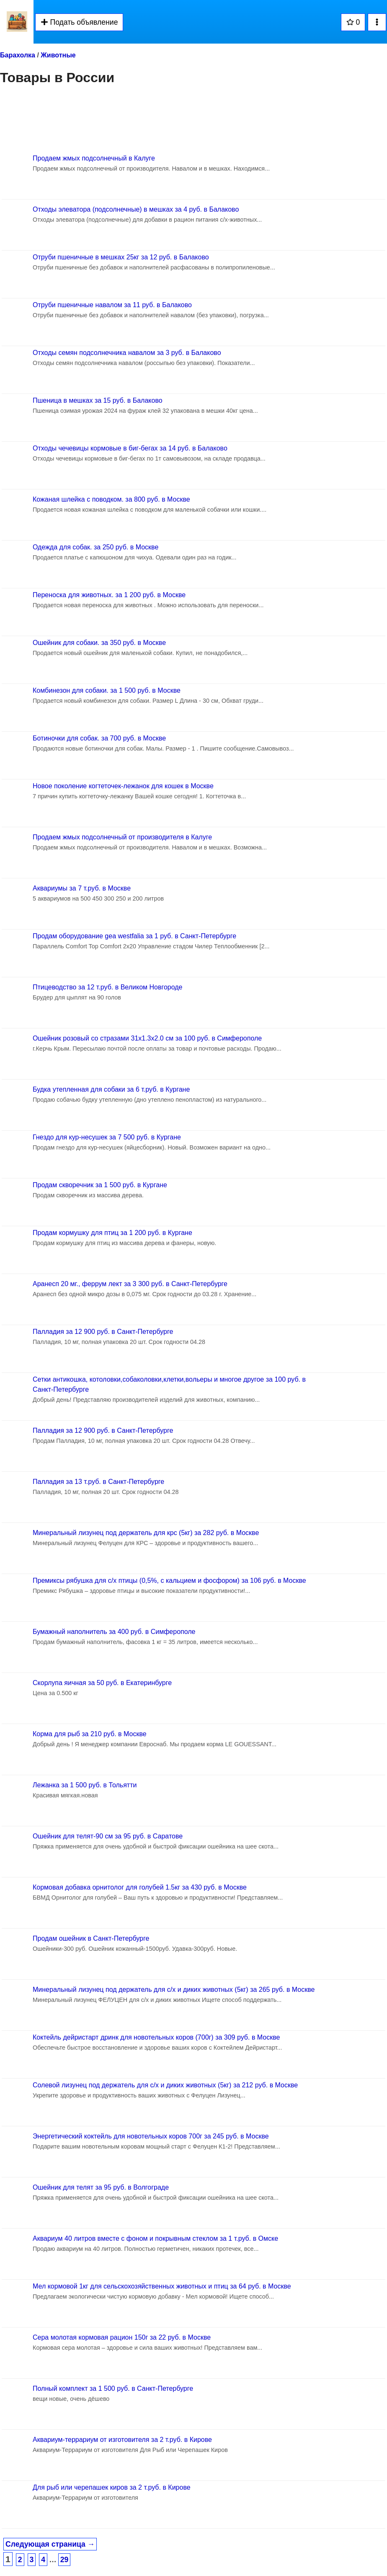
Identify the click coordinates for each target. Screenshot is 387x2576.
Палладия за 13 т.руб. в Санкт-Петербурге (98, 1481)
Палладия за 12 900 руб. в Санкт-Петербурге (103, 1331)
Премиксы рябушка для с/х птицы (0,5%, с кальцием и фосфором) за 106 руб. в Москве (169, 1580)
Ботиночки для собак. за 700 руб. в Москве (99, 738)
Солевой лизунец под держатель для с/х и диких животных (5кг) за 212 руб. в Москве (165, 2085)
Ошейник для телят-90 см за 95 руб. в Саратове (108, 1836)
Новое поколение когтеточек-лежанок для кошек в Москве (123, 786)
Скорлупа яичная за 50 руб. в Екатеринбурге (102, 1682)
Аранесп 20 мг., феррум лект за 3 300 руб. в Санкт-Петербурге (130, 1283)
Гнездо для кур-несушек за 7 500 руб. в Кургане (107, 1137)
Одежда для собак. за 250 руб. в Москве (95, 547)
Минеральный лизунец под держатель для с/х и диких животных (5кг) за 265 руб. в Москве (174, 1989)
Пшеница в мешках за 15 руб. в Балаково (98, 400)
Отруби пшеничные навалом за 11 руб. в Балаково (112, 304)
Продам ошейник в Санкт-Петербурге (91, 1938)
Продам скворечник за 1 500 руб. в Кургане (100, 1184)
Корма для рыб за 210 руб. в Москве (90, 1733)
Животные (58, 55)
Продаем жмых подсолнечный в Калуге (94, 158)
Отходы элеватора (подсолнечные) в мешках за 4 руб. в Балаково (136, 209)
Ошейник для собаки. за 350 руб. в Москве (99, 642)
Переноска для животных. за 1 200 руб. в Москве (109, 594)
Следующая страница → (50, 2544)
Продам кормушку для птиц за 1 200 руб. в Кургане (112, 1232)
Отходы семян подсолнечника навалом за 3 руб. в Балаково (127, 352)
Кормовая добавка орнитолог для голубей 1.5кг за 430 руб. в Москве (140, 1887)
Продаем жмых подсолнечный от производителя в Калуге (122, 837)
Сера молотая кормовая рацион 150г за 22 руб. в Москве (122, 2337)
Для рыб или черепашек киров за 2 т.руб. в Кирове (112, 2487)
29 (64, 2559)
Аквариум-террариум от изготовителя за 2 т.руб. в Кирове (122, 2439)
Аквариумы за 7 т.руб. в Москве (82, 888)
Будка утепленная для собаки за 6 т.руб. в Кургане (111, 1089)
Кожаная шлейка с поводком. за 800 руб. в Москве (111, 499)
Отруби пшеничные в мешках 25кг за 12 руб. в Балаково (121, 257)
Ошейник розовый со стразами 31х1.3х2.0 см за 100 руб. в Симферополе (147, 1038)
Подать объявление (79, 22)
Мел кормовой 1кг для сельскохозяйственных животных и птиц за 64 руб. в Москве (162, 2286)
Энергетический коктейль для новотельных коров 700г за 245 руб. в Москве (151, 2136)
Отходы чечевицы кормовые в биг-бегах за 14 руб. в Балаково (130, 448)
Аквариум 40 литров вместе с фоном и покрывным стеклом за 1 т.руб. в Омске (155, 2238)
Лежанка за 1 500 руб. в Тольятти (85, 1785)
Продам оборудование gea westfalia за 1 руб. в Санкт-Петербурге (134, 936)
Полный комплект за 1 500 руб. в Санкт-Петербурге (113, 2388)
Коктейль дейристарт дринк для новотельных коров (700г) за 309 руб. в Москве (156, 2037)
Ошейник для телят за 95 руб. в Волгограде (101, 2187)
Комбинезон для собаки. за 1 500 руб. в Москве (107, 690)
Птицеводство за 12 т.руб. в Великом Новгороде (108, 987)
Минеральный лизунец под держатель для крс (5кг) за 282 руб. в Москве (146, 1532)
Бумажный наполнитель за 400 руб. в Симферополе (114, 1631)
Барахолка (17, 55)
